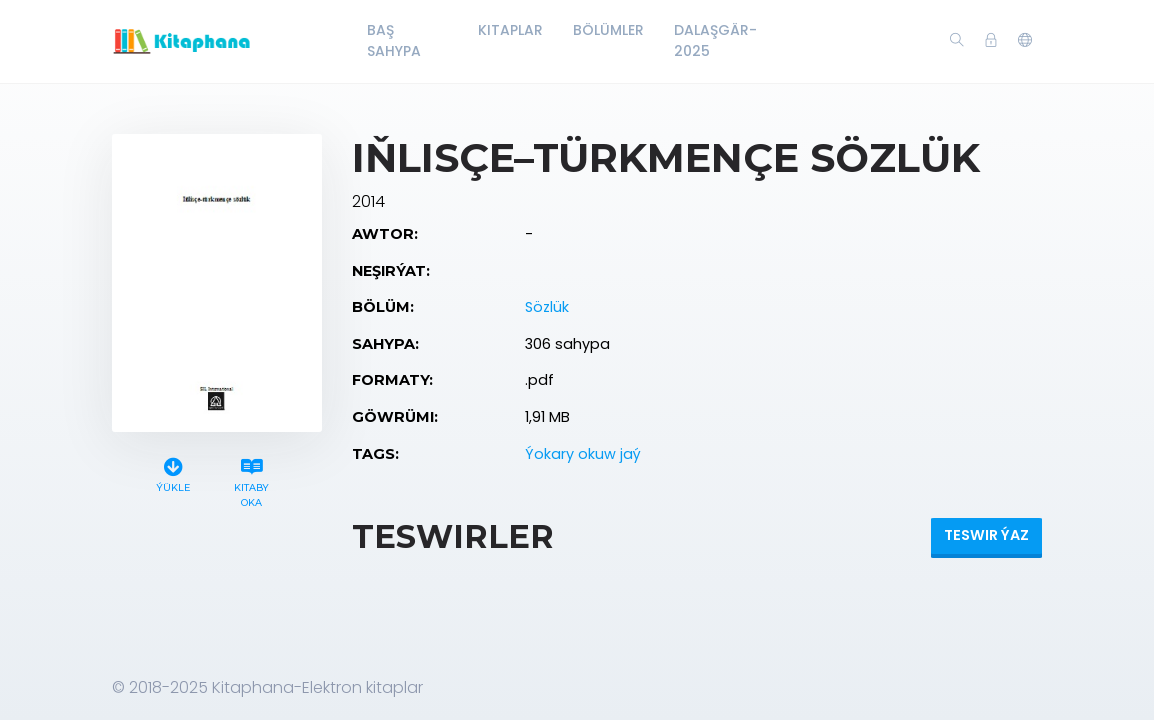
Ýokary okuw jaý (583, 454)
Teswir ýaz (986, 535)
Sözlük (547, 307)
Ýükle (173, 472)
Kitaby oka (252, 480)
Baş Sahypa (394, 40)
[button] (1025, 41)
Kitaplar (510, 30)
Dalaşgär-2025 (715, 40)
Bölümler (608, 30)
